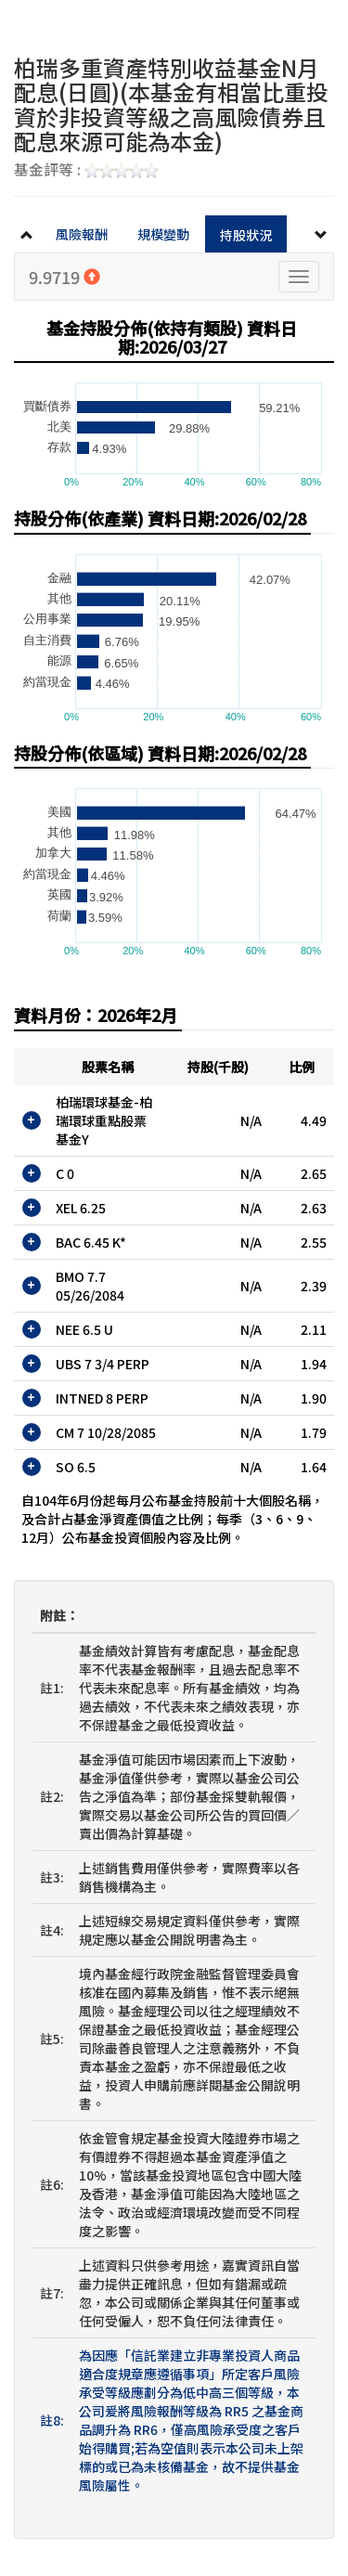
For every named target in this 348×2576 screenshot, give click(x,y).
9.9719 (64, 277)
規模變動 (163, 234)
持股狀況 (246, 235)
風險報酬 (82, 234)
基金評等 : (86, 170)
